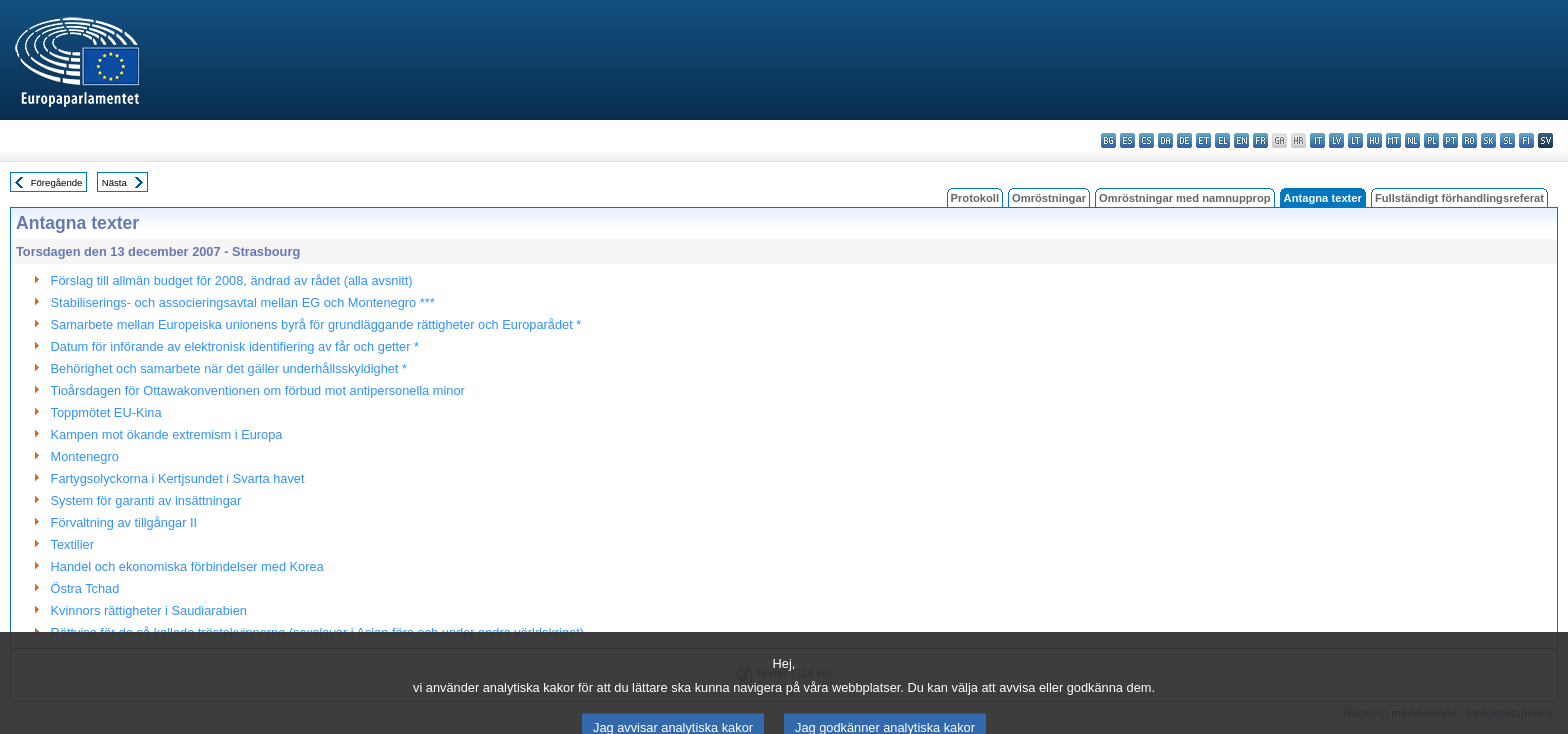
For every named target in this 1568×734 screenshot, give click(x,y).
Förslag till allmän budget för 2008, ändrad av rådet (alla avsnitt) (232, 280)
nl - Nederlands (1412, 140)
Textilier (72, 544)
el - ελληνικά (1222, 140)
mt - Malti (1393, 140)
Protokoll (975, 198)
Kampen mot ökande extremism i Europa (167, 434)
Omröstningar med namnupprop (1185, 198)
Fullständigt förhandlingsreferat (1459, 198)
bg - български (1108, 140)
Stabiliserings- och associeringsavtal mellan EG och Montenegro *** (243, 302)
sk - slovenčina (1488, 140)
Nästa (114, 182)
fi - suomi (1526, 140)
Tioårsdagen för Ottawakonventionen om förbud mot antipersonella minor (258, 390)
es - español (1127, 140)
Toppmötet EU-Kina (106, 412)
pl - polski (1431, 140)
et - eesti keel (1203, 140)
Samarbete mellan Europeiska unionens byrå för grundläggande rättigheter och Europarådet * (316, 324)
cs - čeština (1146, 140)
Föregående (57, 182)
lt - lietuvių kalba (1355, 140)
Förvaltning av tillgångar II (124, 522)
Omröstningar (1049, 198)
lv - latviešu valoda (1336, 140)
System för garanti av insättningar (146, 500)
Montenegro (85, 456)
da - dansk (1165, 140)
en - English (1241, 140)
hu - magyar (1374, 140)
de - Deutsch (1184, 140)
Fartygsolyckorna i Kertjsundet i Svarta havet (178, 478)
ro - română (1469, 140)
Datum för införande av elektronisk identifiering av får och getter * (235, 346)
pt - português (1450, 140)
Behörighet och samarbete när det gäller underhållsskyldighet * (229, 368)
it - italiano (1317, 140)
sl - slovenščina (1507, 140)
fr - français (1260, 140)
